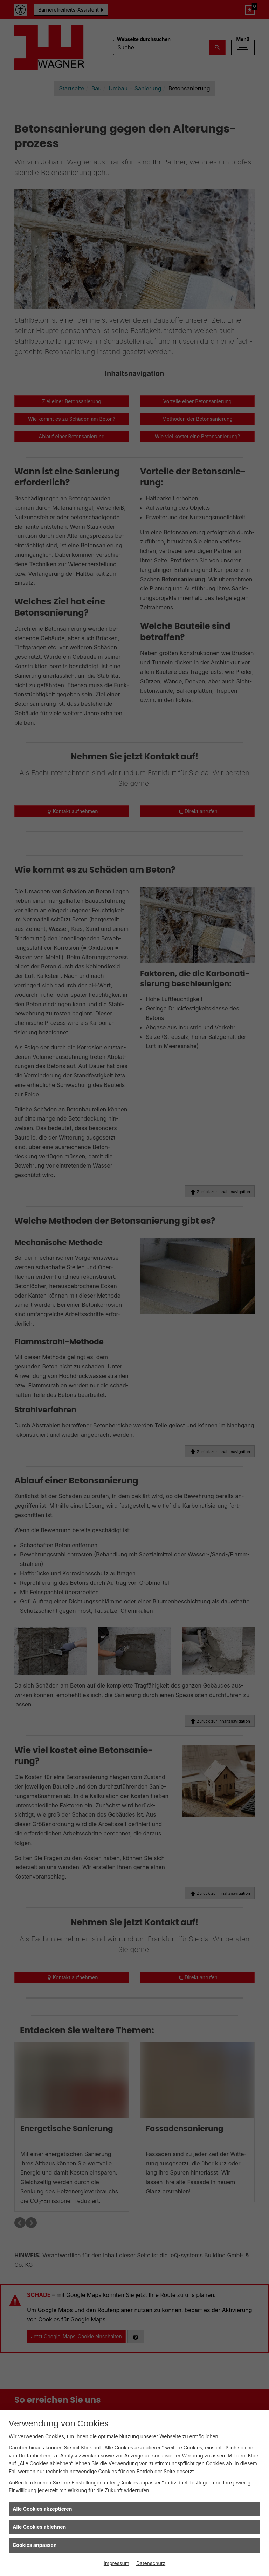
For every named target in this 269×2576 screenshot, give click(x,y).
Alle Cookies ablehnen (39, 2527)
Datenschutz (150, 2563)
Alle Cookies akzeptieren (42, 2509)
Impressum (116, 2563)
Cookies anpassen (35, 2545)
